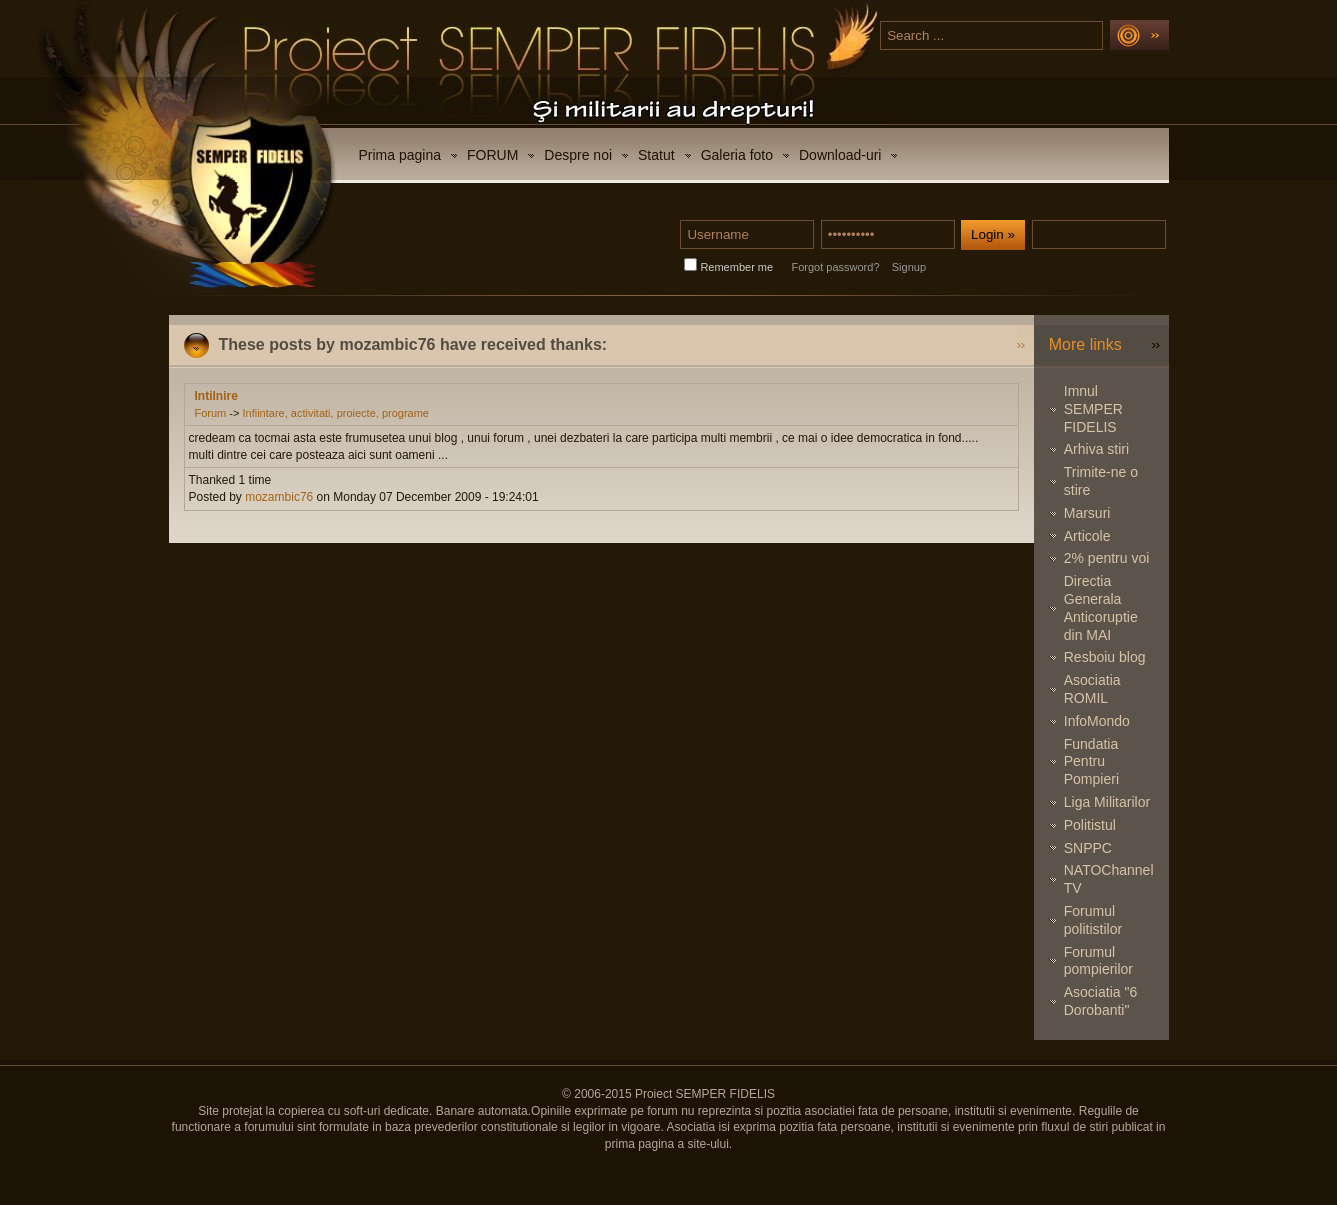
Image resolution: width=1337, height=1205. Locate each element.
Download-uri (840, 155)
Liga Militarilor (1107, 802)
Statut (656, 155)
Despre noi (578, 155)
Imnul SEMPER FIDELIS (1093, 409)
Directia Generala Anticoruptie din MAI (1101, 607)
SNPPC (1088, 848)
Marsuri (1087, 513)
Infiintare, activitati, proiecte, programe (335, 413)
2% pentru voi (1107, 558)
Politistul (1090, 825)
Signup (909, 267)
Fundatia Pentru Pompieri (1091, 762)
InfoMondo (1097, 721)
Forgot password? (835, 267)
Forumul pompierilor (1098, 961)
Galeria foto (737, 155)
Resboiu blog (1105, 657)
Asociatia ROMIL (1092, 689)
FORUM (492, 155)
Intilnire (216, 396)
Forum (211, 413)
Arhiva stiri (1096, 449)
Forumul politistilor (1093, 920)
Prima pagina (400, 155)
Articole (1087, 536)
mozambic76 (279, 497)
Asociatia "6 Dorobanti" (1100, 1001)
